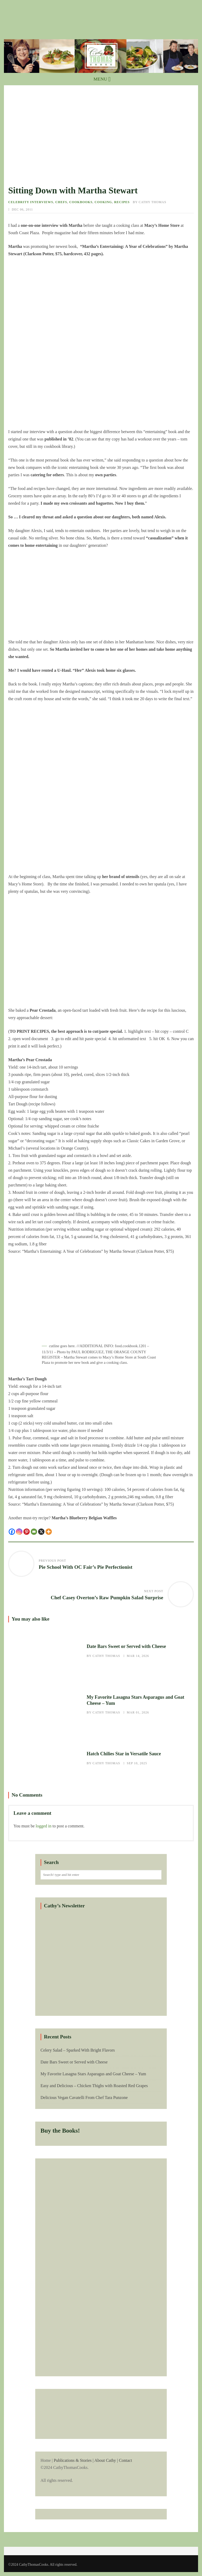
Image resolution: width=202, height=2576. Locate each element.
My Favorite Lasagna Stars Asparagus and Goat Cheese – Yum (45, 1705)
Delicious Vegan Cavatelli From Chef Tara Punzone (84, 2097)
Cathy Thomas (152, 202)
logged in (44, 1826)
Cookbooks (80, 202)
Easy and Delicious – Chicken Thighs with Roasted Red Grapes (94, 2085)
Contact (125, 2460)
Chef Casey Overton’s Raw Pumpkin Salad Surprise (107, 1597)
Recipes (122, 202)
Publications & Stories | (73, 2460)
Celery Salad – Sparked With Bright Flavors (78, 2050)
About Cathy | (106, 2460)
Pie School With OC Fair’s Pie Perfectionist (85, 1567)
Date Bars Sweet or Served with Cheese (45, 1651)
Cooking (103, 202)
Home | (101, 2471)
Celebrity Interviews (30, 202)
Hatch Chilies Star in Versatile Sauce (45, 1758)
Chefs (61, 202)
